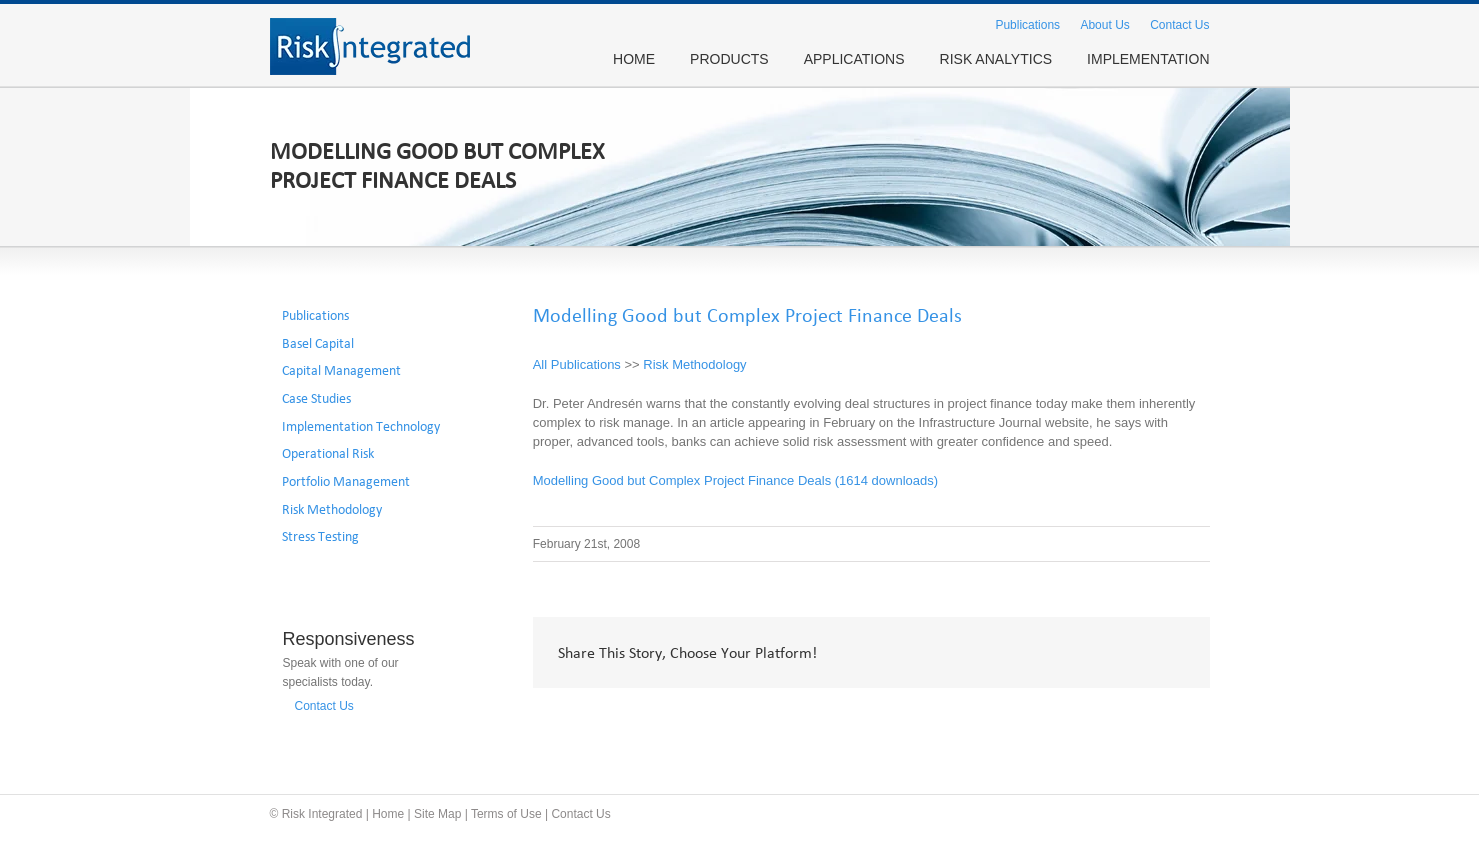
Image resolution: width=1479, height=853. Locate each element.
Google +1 (1121, 654)
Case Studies (316, 399)
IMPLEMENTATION (1148, 59)
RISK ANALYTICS (996, 59)
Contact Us (1179, 25)
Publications (1027, 25)
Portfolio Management (346, 482)
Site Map (437, 814)
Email (1171, 654)
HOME (634, 59)
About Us (1104, 25)
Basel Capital (318, 344)
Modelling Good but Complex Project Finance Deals (747, 316)
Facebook (992, 653)
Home (388, 814)
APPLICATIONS (854, 59)
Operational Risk (328, 454)
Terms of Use (506, 814)
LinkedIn (1075, 651)
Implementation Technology (361, 427)
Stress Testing (320, 537)
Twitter (1032, 653)
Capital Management (341, 371)
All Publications (577, 364)
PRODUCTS (729, 59)
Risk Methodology (694, 364)
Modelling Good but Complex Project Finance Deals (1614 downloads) (735, 480)
